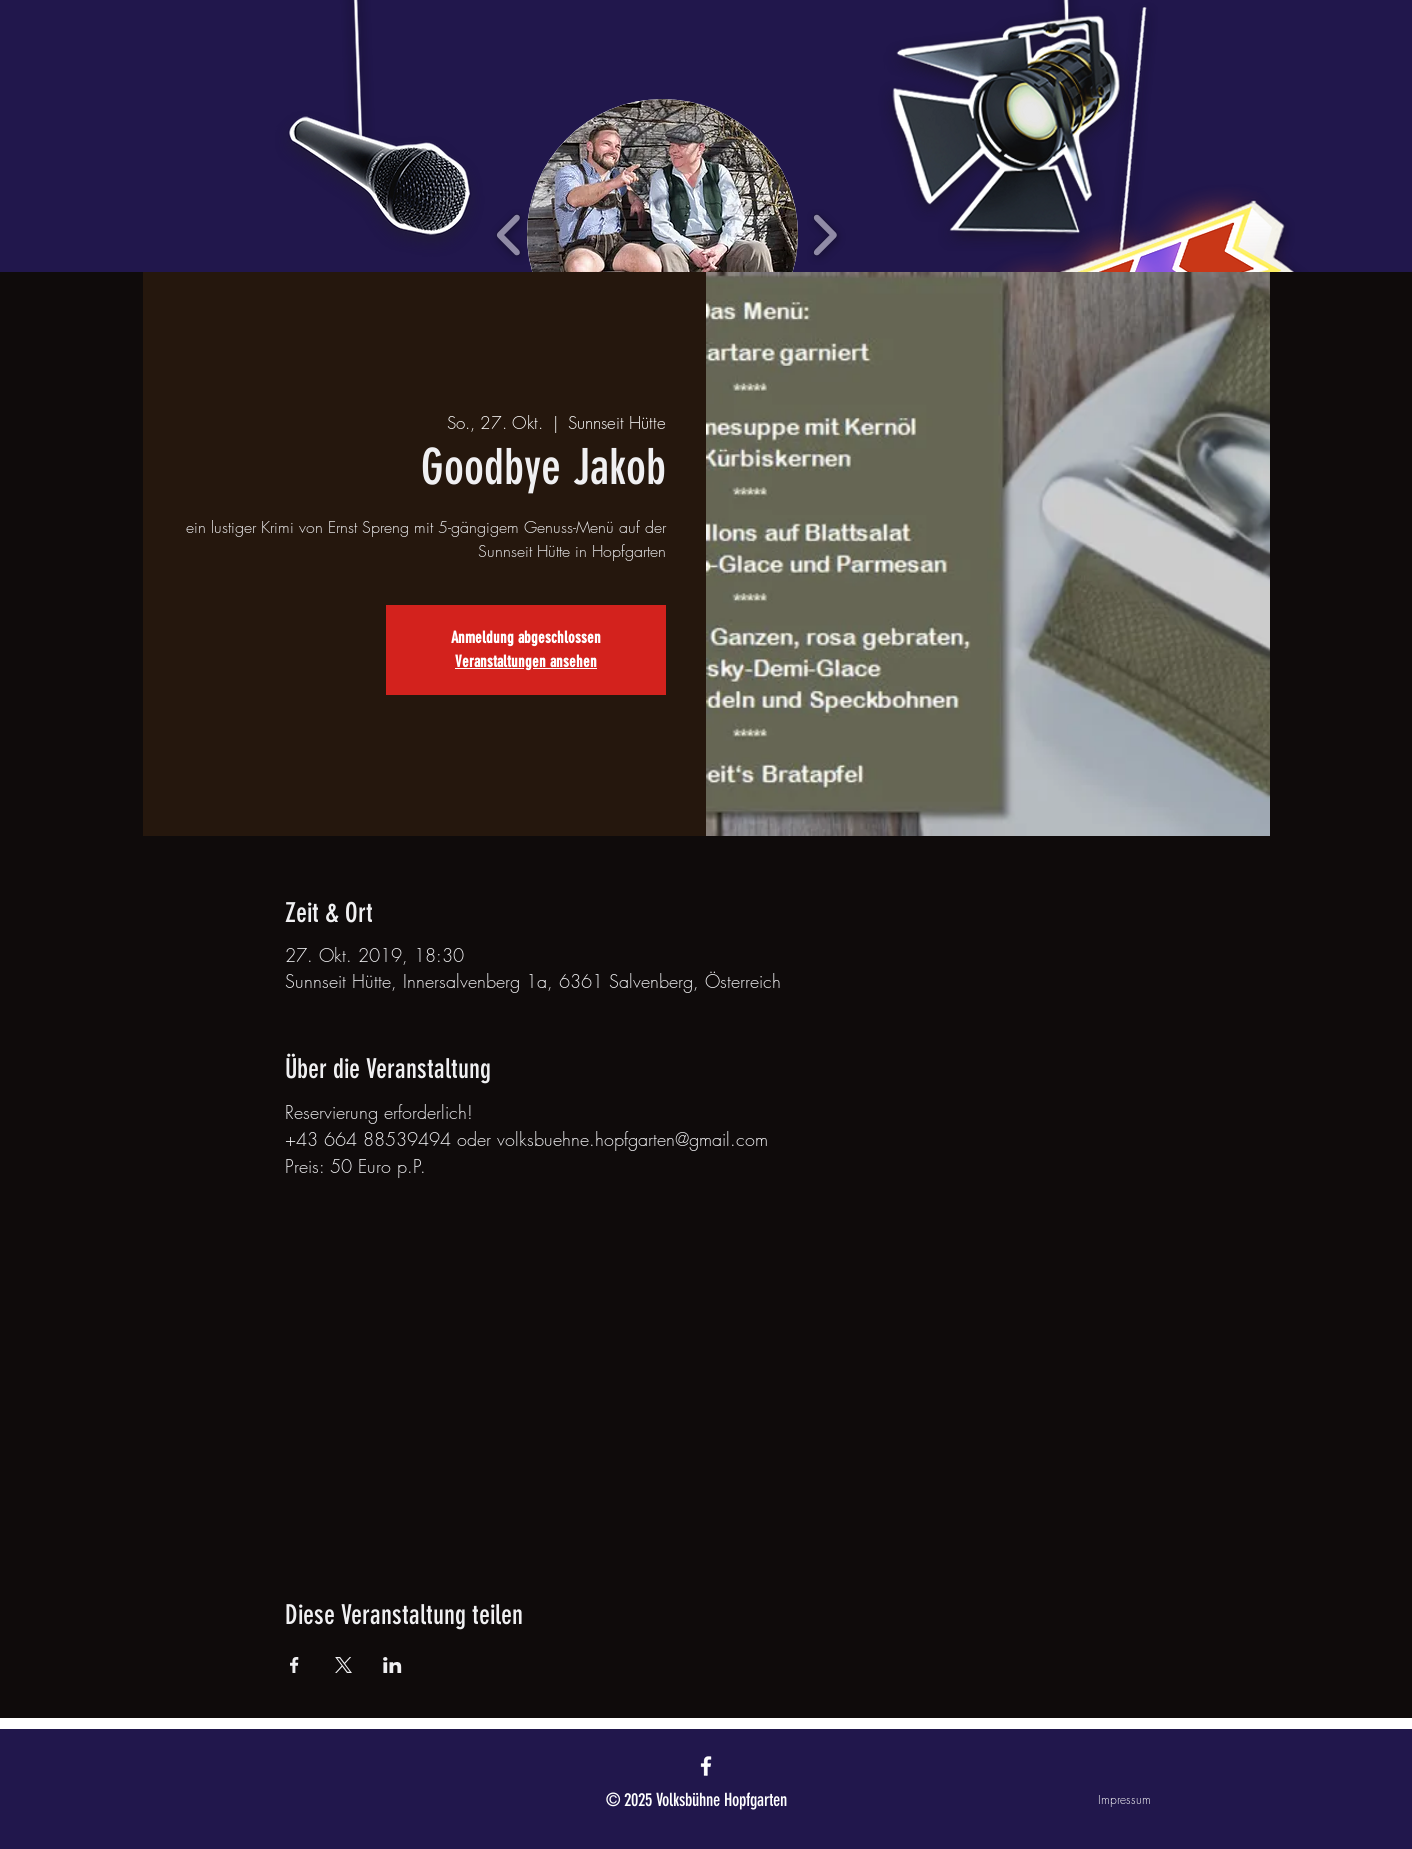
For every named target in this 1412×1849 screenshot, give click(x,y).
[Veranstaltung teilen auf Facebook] (294, 1665)
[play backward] (509, 234)
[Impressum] (1080, 1800)
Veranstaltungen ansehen (526, 661)
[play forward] (824, 234)
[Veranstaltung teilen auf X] (343, 1665)
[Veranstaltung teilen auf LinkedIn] (392, 1665)
